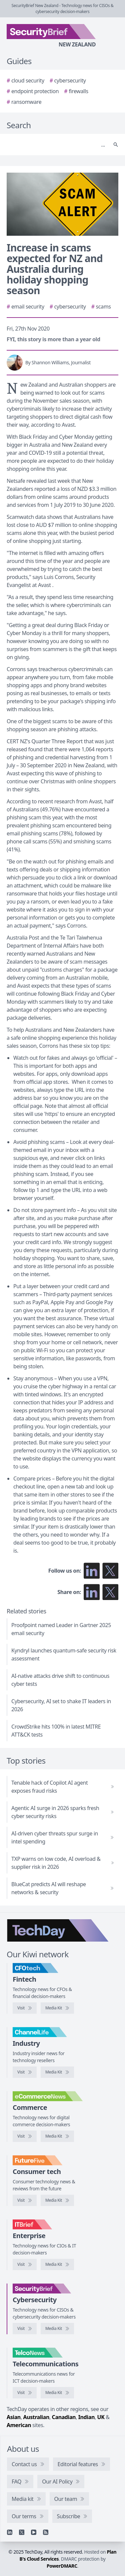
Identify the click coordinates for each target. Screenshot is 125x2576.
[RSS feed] (45, 2532)
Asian (14, 2417)
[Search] (56, 145)
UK (101, 2417)
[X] (21, 2532)
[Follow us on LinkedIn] (92, 1571)
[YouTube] (33, 2532)
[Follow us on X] (110, 1571)
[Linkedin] (9, 2532)
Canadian (64, 2417)
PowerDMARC (62, 2566)
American (19, 2425)
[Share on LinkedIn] (92, 1592)
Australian (36, 2417)
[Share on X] (110, 1592)
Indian (86, 2417)
